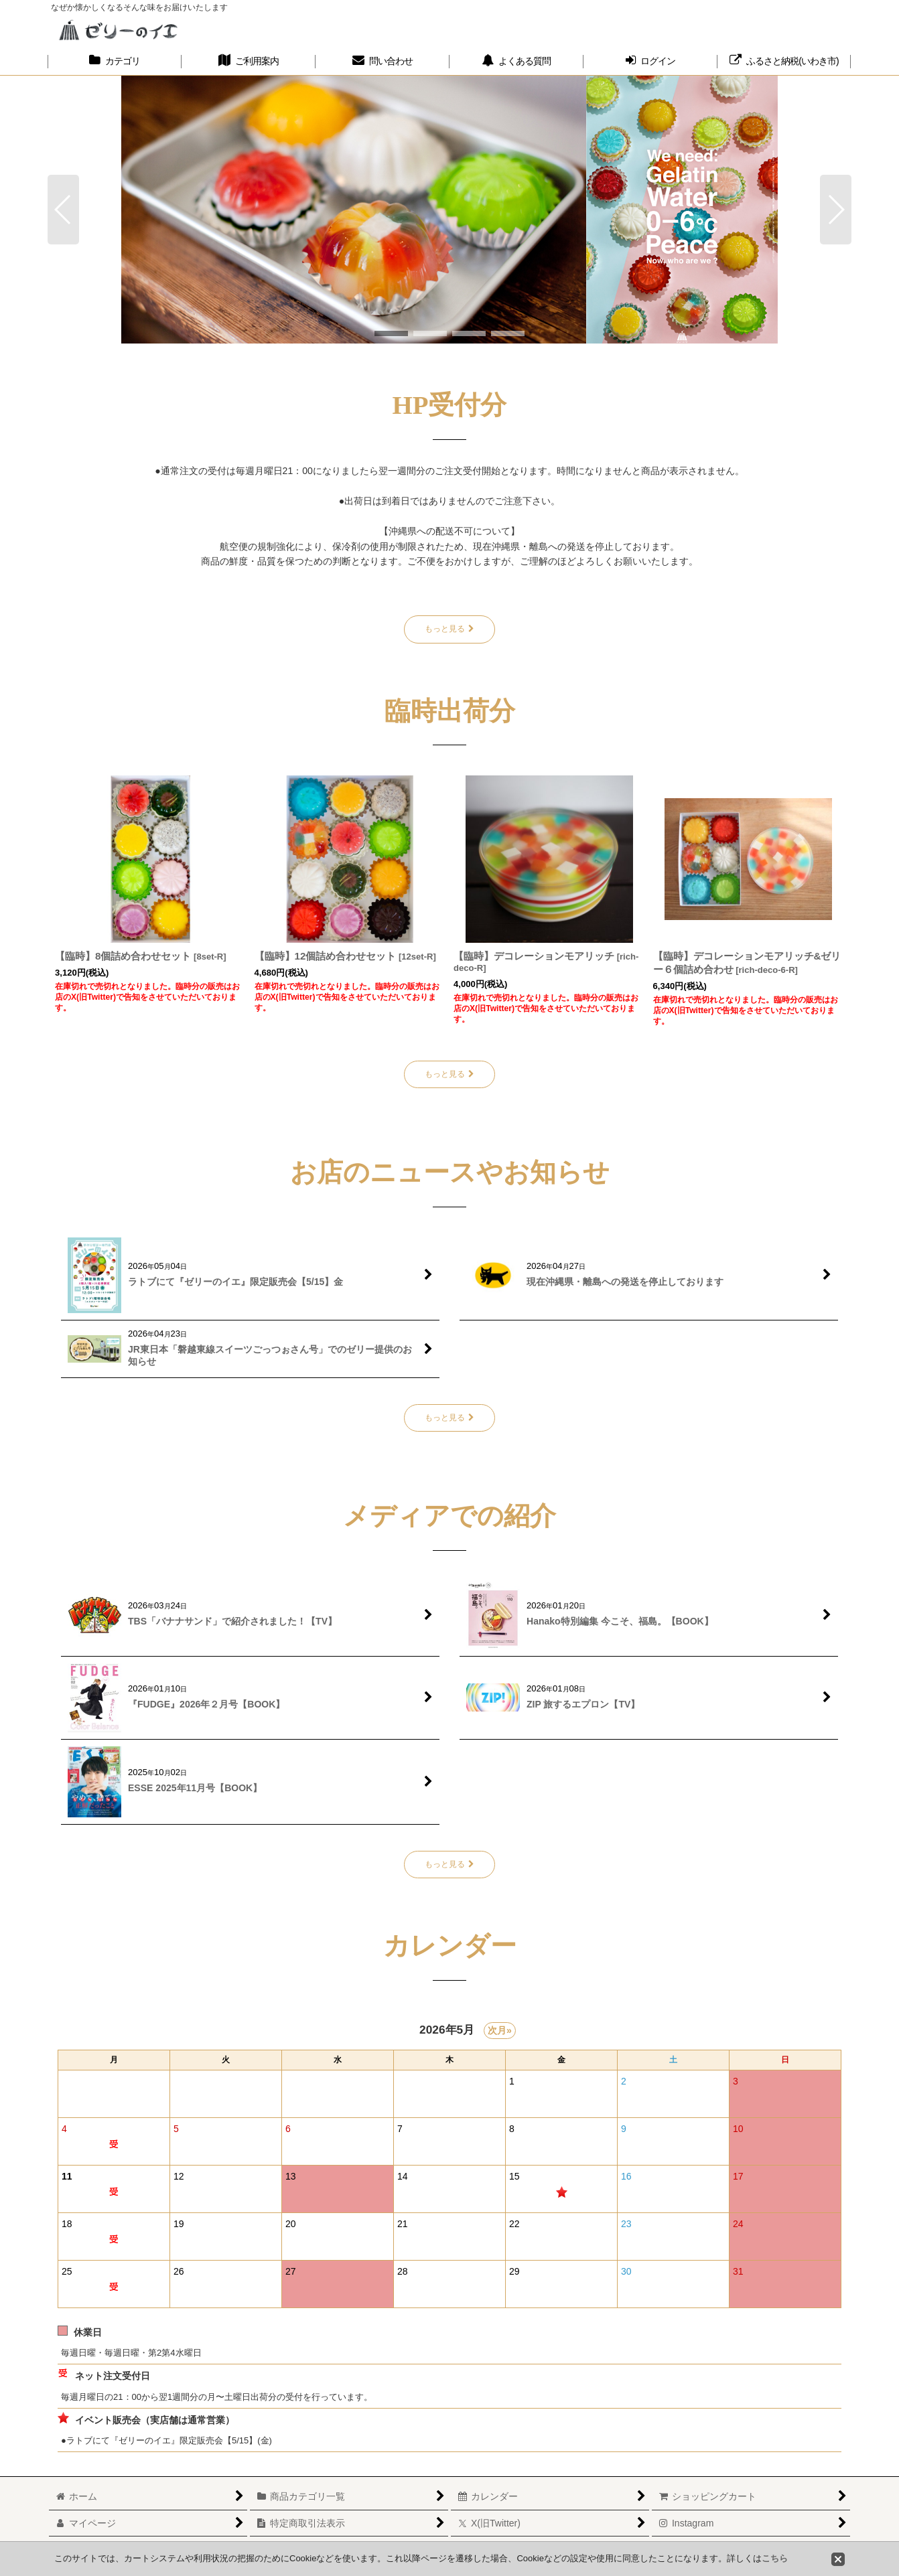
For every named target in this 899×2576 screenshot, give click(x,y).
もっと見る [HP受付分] (449, 628)
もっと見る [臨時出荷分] (449, 1074)
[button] (63, 209)
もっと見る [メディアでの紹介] (449, 1864)
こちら (775, 2558)
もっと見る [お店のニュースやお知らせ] (449, 1417)
